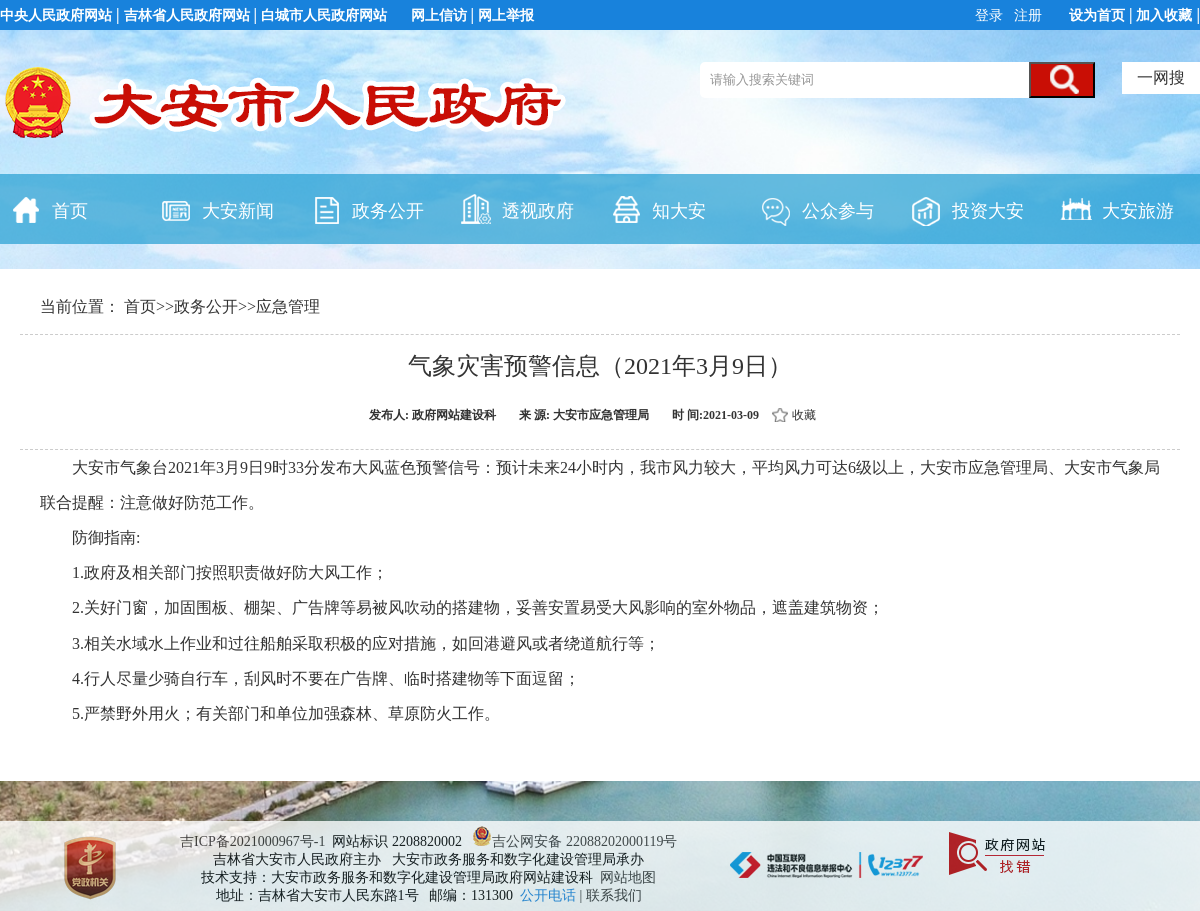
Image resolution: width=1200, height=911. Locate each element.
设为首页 (1097, 15)
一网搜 (1161, 77)
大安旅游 (1117, 209)
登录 (991, 15)
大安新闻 (217, 209)
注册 (1027, 15)
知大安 (658, 209)
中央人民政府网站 (56, 15)
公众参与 (817, 209)
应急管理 (288, 306)
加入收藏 (1164, 15)
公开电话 (550, 895)
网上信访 (439, 15)
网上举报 (506, 15)
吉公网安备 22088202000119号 (574, 841)
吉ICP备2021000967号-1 (252, 841)
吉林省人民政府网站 (187, 15)
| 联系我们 (611, 895)
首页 (49, 209)
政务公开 (367, 209)
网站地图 (628, 877)
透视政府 (517, 209)
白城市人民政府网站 (324, 15)
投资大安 (967, 209)
